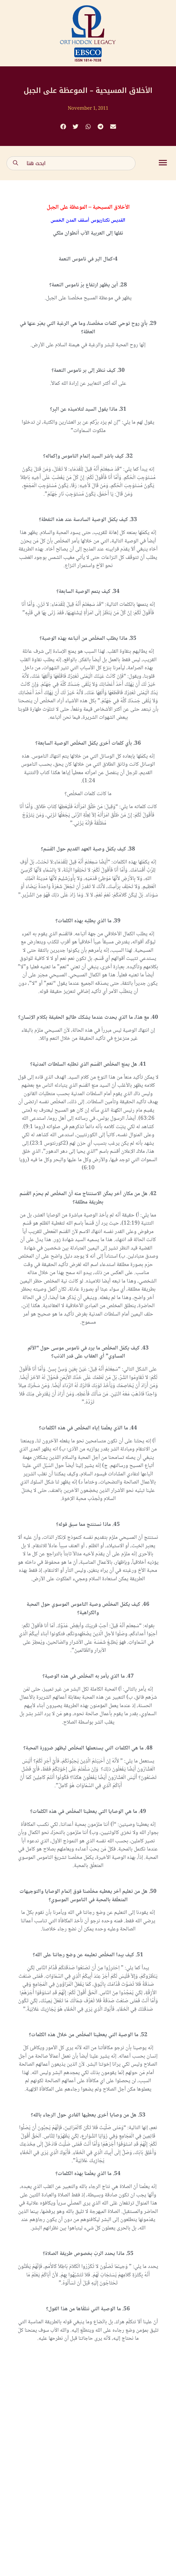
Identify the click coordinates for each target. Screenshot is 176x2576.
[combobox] (70, 163)
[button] (63, 126)
